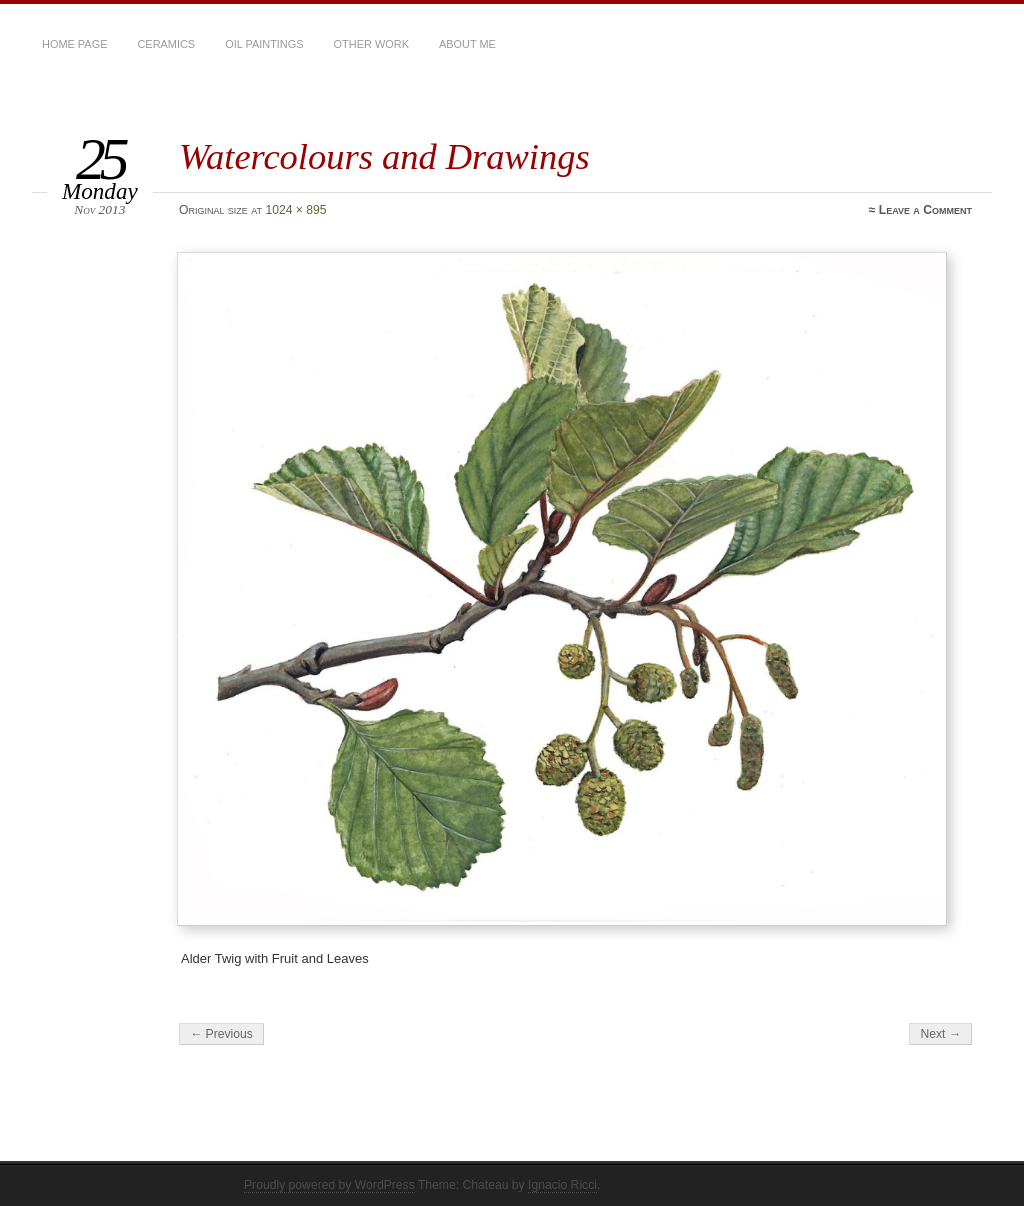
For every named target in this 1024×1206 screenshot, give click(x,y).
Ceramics (166, 44)
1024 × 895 (295, 210)
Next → (940, 1034)
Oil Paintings (264, 44)
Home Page (74, 44)
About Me (467, 44)
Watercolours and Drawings (384, 156)
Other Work (371, 44)
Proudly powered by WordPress (329, 1185)
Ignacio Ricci (562, 1185)
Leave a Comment (925, 210)
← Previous (221, 1034)
